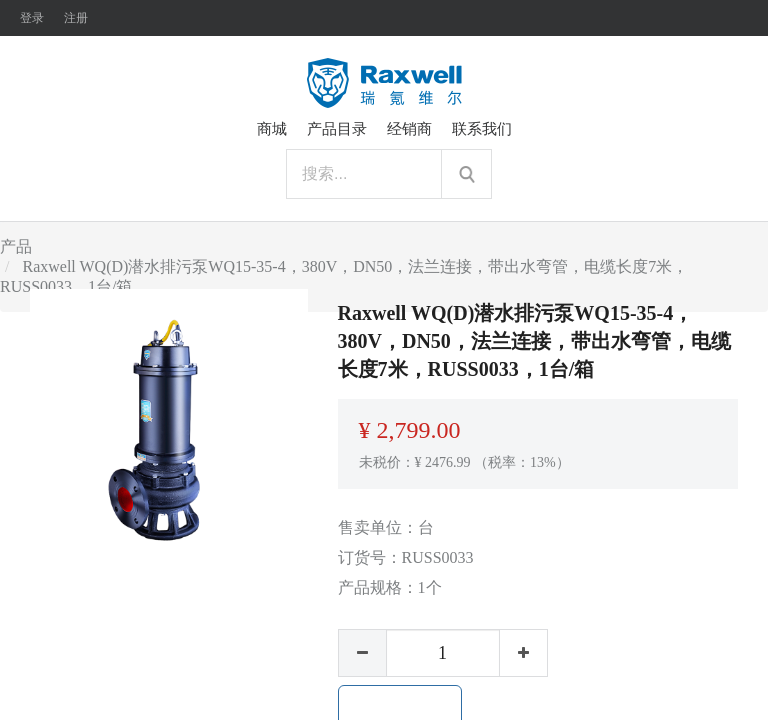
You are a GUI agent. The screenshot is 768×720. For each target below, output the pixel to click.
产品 (16, 246)
